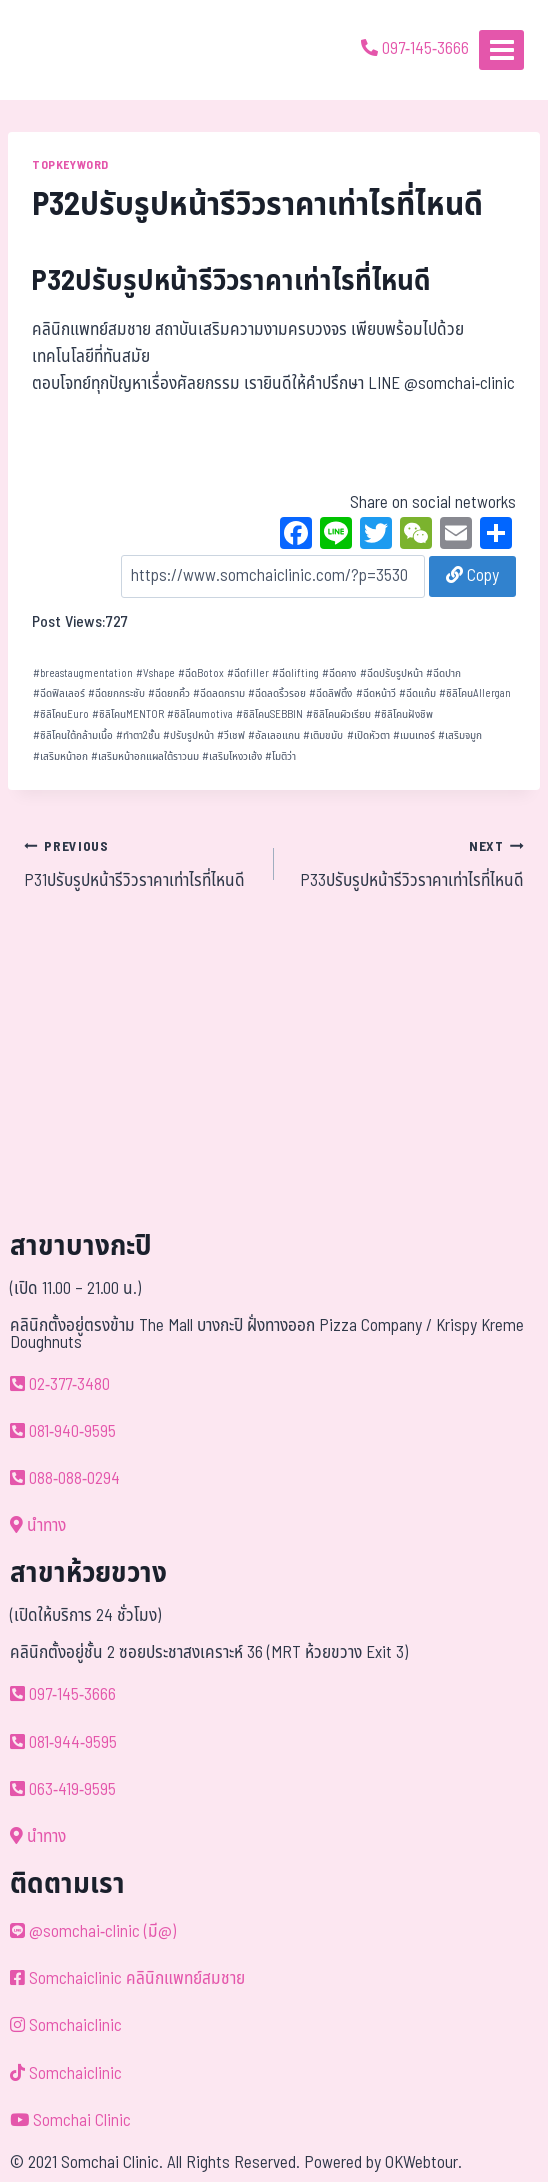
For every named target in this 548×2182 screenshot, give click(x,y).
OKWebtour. (423, 2163)
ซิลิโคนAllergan (475, 693)
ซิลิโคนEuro (61, 714)
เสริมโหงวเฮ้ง (232, 756)
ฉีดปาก (443, 673)
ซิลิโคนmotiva (200, 714)
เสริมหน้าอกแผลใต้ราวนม (145, 756)
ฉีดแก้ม (417, 693)
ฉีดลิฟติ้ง (330, 693)
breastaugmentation (83, 673)
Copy (472, 576)
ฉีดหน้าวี (376, 693)
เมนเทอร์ (414, 735)
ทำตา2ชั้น (138, 735)
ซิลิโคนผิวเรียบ (338, 714)
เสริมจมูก (460, 735)
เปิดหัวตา (368, 735)
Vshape (155, 673)
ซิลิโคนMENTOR (128, 714)
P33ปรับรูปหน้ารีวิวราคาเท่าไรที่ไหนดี (407, 864)
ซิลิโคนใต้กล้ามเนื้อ (73, 735)
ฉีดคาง (339, 673)
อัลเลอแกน (274, 735)
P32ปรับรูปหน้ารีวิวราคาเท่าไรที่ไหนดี (231, 281)
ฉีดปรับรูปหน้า (391, 673)
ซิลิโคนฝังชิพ (403, 714)
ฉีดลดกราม (219, 693)
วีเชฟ (231, 735)
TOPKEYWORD (70, 165)
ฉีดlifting (295, 673)
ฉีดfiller (248, 673)
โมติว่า (280, 756)
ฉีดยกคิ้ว (169, 693)
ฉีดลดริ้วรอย (277, 693)
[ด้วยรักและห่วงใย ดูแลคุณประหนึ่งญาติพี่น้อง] (72, 50)
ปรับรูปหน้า (188, 735)
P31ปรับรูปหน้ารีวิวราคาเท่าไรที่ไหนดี (140, 864)
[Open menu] (501, 49)
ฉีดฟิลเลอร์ (59, 693)
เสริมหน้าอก (60, 756)
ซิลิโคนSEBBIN (269, 714)
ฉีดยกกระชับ (116, 693)
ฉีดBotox (201, 673)
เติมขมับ (323, 735)
